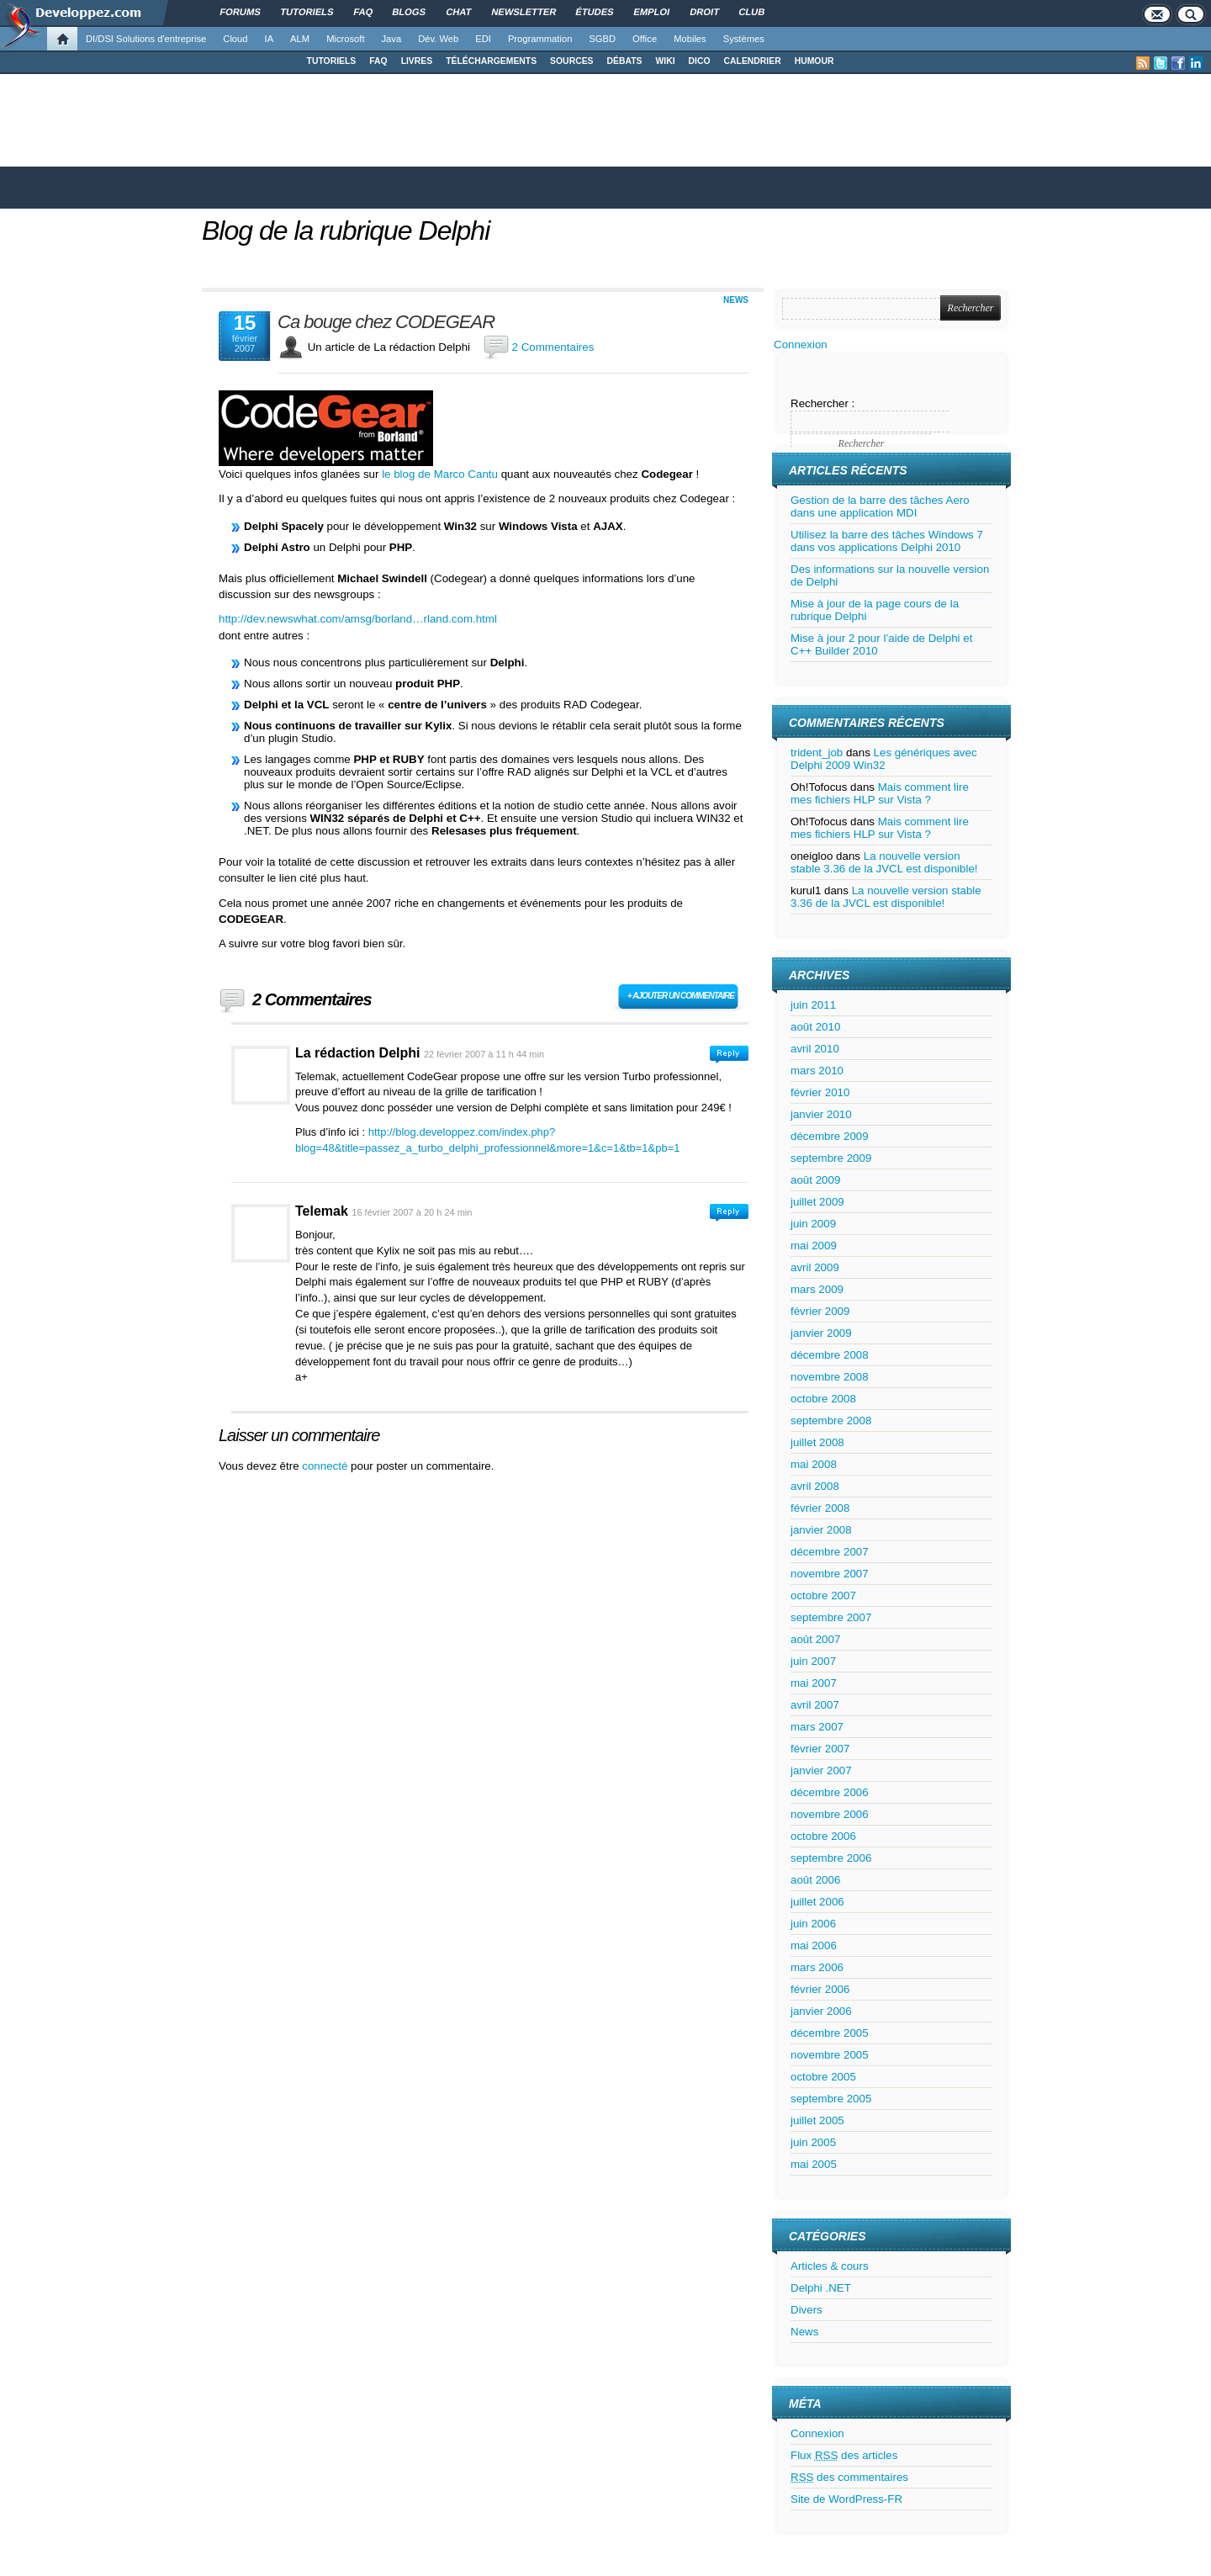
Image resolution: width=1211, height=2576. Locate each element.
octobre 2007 (823, 1595)
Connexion (801, 344)
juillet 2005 (817, 2120)
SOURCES (571, 61)
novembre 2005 (830, 2055)
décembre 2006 (830, 1792)
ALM (299, 39)
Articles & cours (830, 2266)
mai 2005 (814, 2164)
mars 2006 (817, 1967)
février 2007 (820, 1748)
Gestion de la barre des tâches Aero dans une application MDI (880, 506)
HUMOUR (814, 61)
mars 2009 (817, 1289)
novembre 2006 (830, 1814)
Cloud (235, 39)
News (735, 300)
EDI (483, 39)
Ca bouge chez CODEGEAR (386, 322)
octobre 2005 (823, 2076)
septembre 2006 (831, 1858)
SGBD (602, 39)
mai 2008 (814, 1464)
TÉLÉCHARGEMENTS (491, 61)
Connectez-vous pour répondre (729, 1054)
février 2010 (820, 1092)
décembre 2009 (830, 1136)
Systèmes (743, 39)
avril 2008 (815, 1486)
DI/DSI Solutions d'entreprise (146, 39)
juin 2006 (813, 1923)
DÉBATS (625, 61)
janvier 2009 (821, 1333)
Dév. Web (438, 39)
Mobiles (690, 39)
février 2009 (820, 1311)
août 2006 (815, 1880)
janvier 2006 (821, 2011)
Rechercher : (822, 403)
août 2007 (815, 1639)
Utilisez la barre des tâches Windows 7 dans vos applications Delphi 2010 (887, 541)
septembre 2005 (831, 2098)
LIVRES (417, 61)
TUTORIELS (332, 61)
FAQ (378, 61)
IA (269, 39)
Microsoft (345, 39)
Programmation (540, 39)
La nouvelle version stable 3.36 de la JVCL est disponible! (884, 862)
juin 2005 (813, 2142)
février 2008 (820, 1508)
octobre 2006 (823, 1836)
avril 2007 (815, 1705)
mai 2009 (814, 1245)
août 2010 (815, 1026)
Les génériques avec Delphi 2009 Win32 (884, 758)
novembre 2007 (830, 1573)
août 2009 (815, 1180)
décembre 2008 (830, 1355)
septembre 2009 (831, 1158)
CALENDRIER (752, 61)
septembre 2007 (831, 1617)
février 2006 (820, 1989)
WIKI (664, 61)
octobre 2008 (823, 1398)
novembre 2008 (830, 1376)
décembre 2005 (830, 2033)
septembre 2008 (831, 1420)
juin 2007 (813, 1661)
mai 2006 (814, 1945)
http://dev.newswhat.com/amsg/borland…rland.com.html (358, 618)
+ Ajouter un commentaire (680, 995)
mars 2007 (817, 1726)
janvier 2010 (821, 1114)
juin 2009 (813, 1223)
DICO (700, 61)
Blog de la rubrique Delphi (345, 230)
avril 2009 (815, 1267)
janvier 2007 (821, 1770)
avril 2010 (815, 1048)
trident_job (817, 752)
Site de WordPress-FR (846, 2499)
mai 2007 (814, 1683)
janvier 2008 (821, 1530)
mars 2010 (817, 1070)
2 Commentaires (553, 347)
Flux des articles (844, 2455)
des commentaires (849, 2477)
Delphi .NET (821, 2288)
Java (392, 39)
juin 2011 (813, 1005)
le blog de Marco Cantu (440, 474)
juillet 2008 (817, 1442)
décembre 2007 (830, 1551)
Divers (806, 2309)
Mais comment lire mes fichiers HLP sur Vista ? (880, 793)
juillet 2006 (817, 1901)
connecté (326, 1466)
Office (644, 39)
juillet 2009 (817, 1201)
